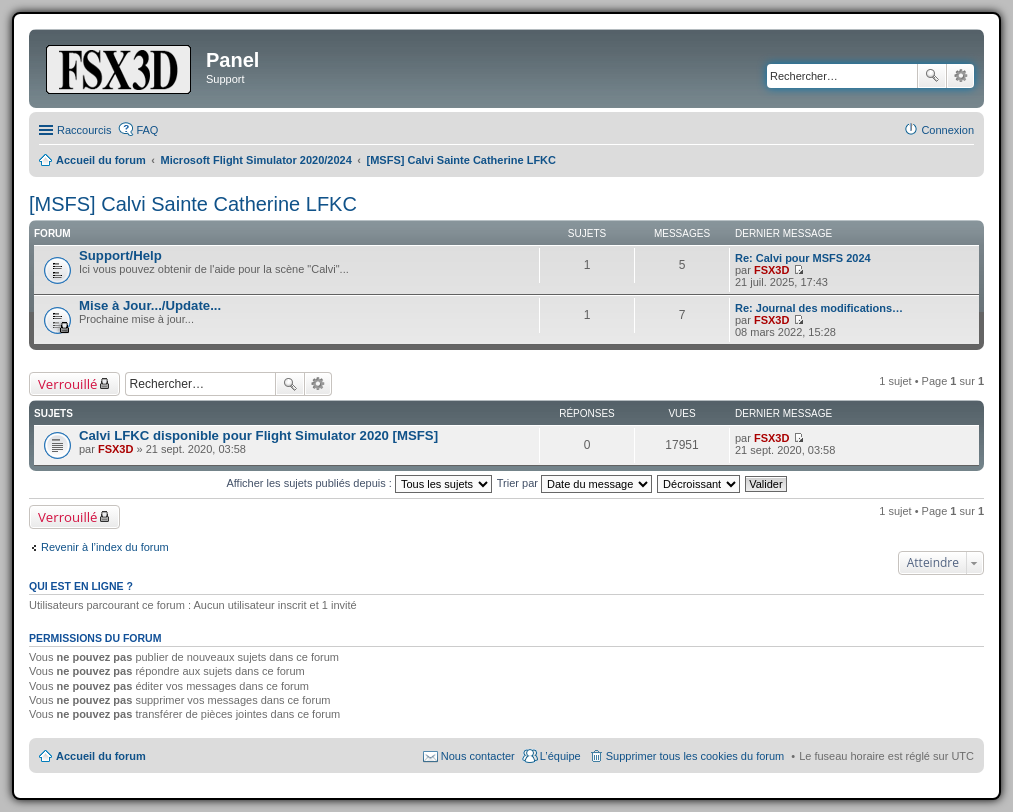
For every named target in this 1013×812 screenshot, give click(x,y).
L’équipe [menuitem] (560, 756)
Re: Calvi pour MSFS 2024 (803, 258)
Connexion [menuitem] (947, 130)
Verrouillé (67, 384)
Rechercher (932, 76)
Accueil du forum (101, 756)
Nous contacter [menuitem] (478, 756)
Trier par (574, 483)
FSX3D (771, 270)
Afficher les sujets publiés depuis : (359, 483)
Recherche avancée (960, 76)
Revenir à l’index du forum (105, 547)
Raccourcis (84, 130)
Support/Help (120, 255)
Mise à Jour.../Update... (150, 305)
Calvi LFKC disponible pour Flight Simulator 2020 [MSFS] (258, 435)
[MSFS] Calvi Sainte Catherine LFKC (193, 204)
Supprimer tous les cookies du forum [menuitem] (695, 756)
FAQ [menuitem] (147, 130)
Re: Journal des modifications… (819, 308)
